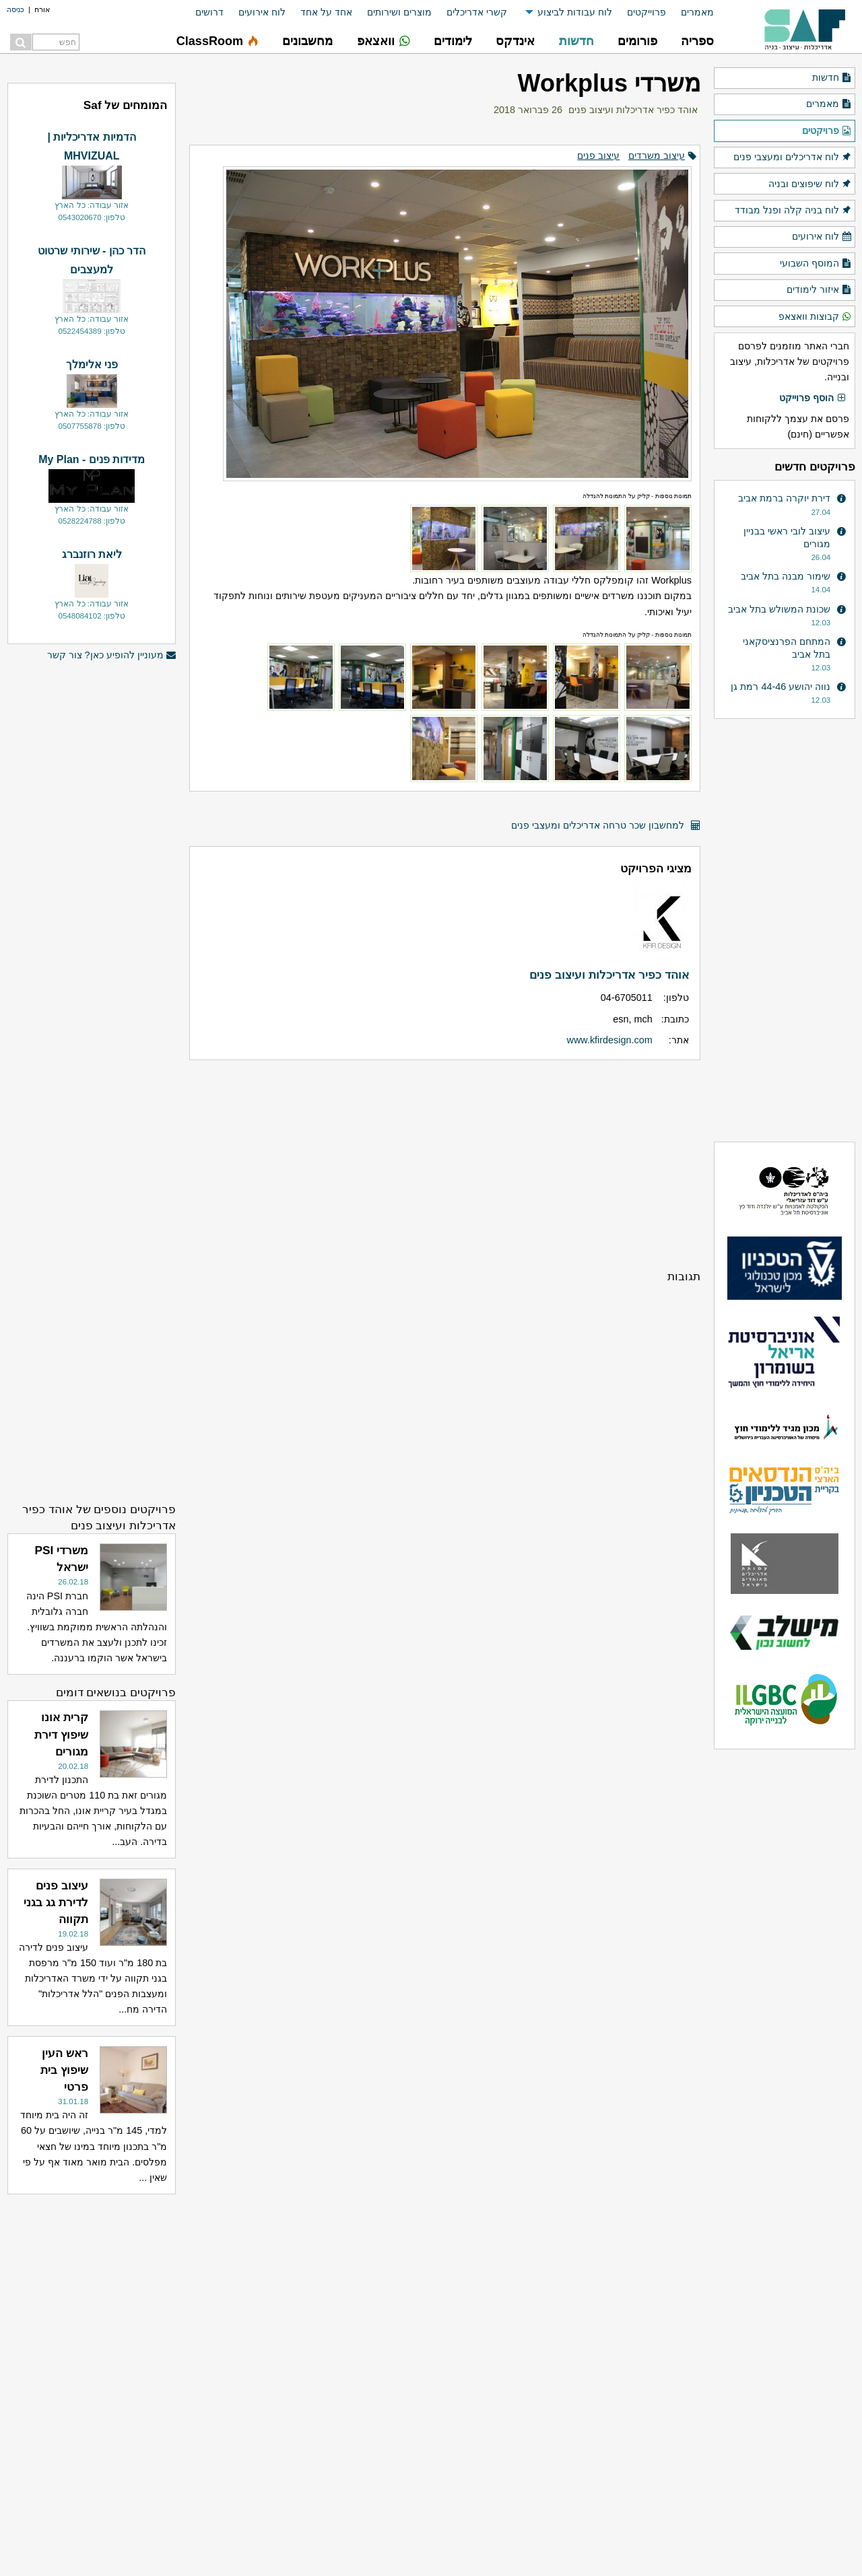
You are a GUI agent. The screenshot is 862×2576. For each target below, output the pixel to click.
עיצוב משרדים (656, 155)
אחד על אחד (326, 12)
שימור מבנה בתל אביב (785, 576)
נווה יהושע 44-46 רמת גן (780, 686)
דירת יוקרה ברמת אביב (784, 498)
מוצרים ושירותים (399, 12)
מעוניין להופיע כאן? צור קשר (111, 655)
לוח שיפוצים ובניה (810, 184)
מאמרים (697, 12)
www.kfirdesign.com (610, 1040)
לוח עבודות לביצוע (574, 12)
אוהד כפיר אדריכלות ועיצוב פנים (633, 109)
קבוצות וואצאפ (815, 317)
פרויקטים (827, 131)
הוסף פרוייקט (813, 398)
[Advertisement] (444, 1164)
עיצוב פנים (598, 155)
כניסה (15, 9)
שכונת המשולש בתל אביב (779, 609)
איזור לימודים (819, 290)
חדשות (832, 78)
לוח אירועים (262, 12)
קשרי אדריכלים (476, 12)
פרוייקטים (646, 12)
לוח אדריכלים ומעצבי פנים (792, 157)
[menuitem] (690, 12)
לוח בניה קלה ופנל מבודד (793, 210)
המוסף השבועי (816, 263)
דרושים (209, 12)
